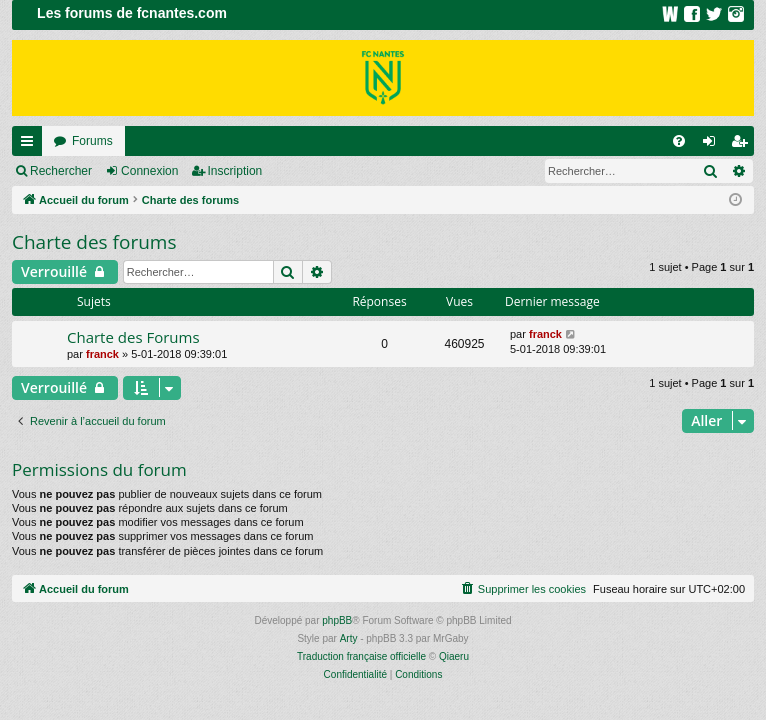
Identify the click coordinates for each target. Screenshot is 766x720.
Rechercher (61, 171)
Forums (92, 141)
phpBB (337, 620)
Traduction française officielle (361, 656)
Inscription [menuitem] (743, 145)
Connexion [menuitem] (713, 145)
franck (102, 354)
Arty (349, 638)
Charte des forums (94, 242)
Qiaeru (454, 656)
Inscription (235, 171)
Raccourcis (31, 145)
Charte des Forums (133, 337)
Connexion (149, 171)
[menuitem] (679, 141)
